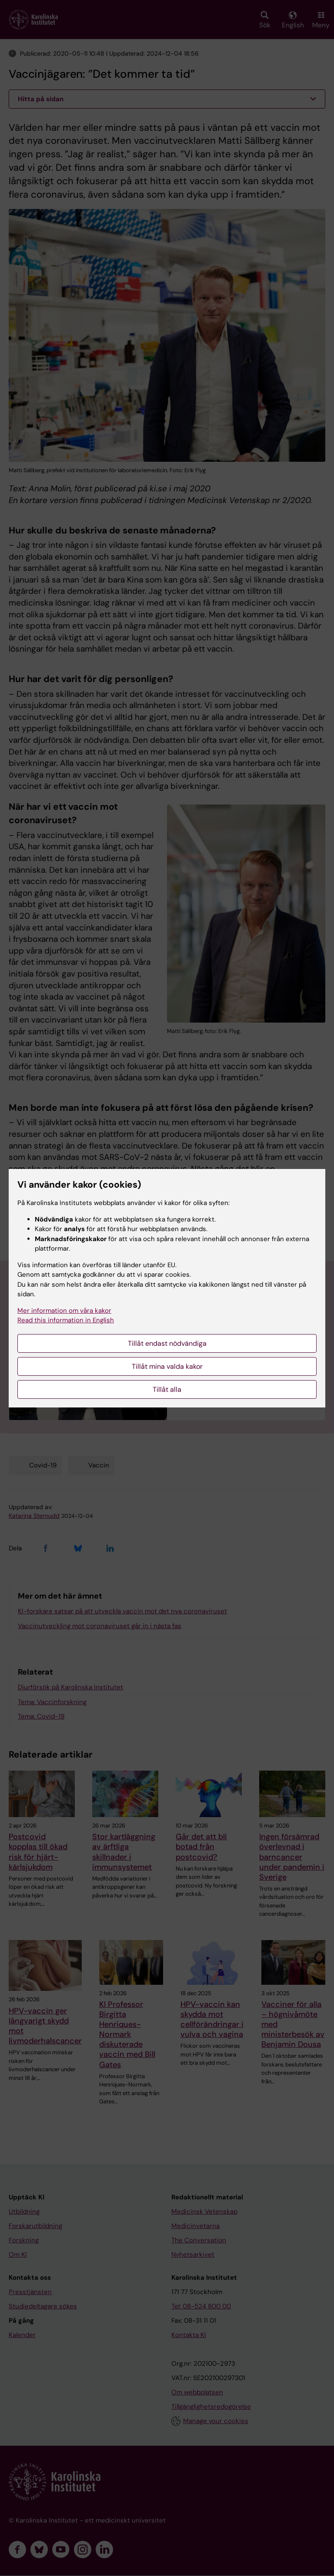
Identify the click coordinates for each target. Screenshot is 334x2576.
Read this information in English (65, 1320)
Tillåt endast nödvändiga (167, 1343)
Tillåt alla (167, 1389)
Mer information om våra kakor (64, 1310)
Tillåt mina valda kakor (167, 1366)
